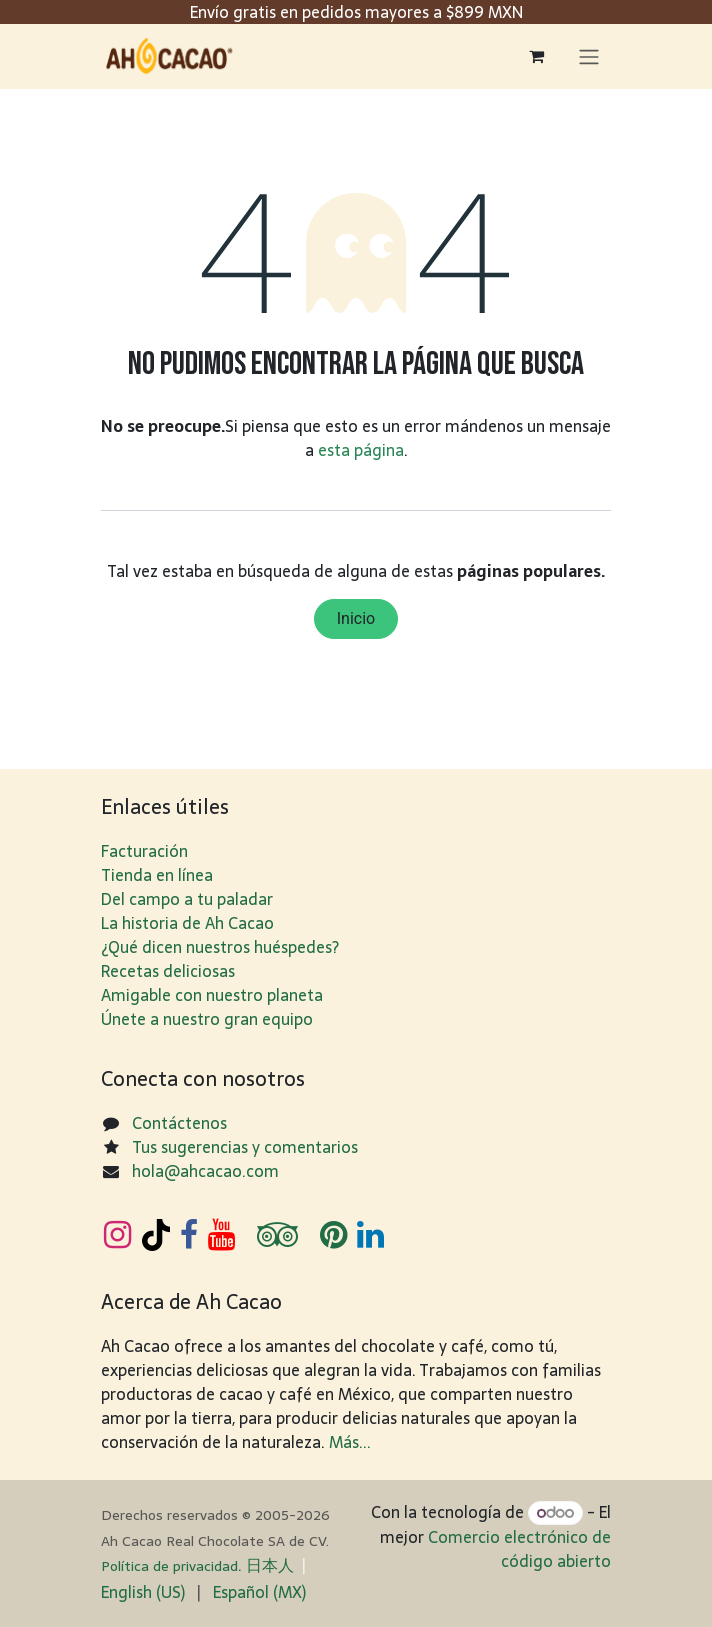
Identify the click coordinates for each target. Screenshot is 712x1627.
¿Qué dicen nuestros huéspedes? (220, 947)
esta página (361, 450)
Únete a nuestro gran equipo (207, 1019)
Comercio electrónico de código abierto (519, 1549)
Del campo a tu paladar (187, 899)
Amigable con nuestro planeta (212, 995)
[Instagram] (117, 1235)
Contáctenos (179, 1123)
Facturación (144, 851)
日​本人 (270, 1565)
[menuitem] (143, 1592)
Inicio (356, 618)
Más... (350, 1442)
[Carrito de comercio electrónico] (536, 56)
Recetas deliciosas (168, 971)
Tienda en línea (157, 875)
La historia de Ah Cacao (187, 923)
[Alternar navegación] (589, 56)
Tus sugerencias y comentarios (245, 1147)
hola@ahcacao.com (205, 1171)
